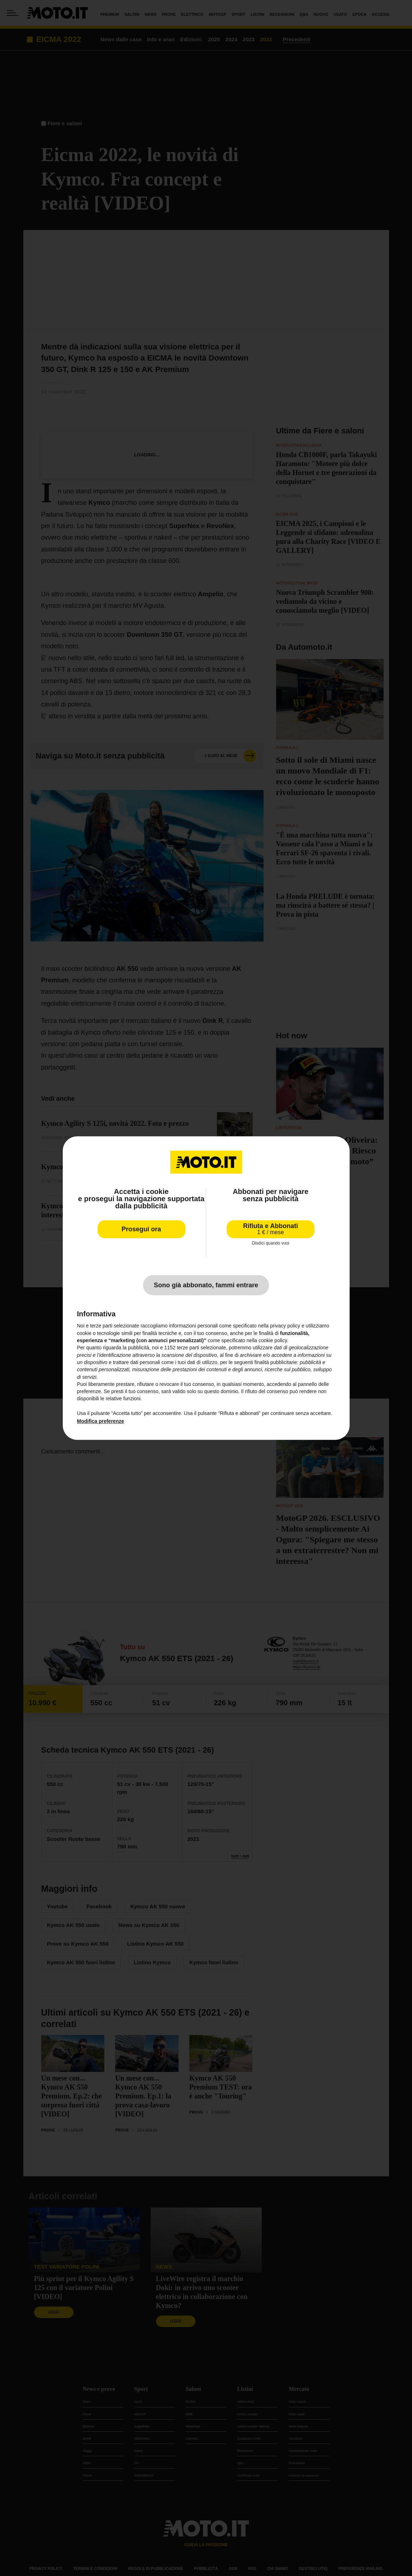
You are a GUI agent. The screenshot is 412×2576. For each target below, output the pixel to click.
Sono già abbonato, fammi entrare (206, 1285)
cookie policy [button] (273, 1340)
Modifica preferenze (100, 1421)
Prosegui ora (141, 1229)
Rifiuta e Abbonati (270, 1229)
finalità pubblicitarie (275, 1362)
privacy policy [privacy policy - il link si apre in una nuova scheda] (285, 1326)
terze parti (188, 1348)
